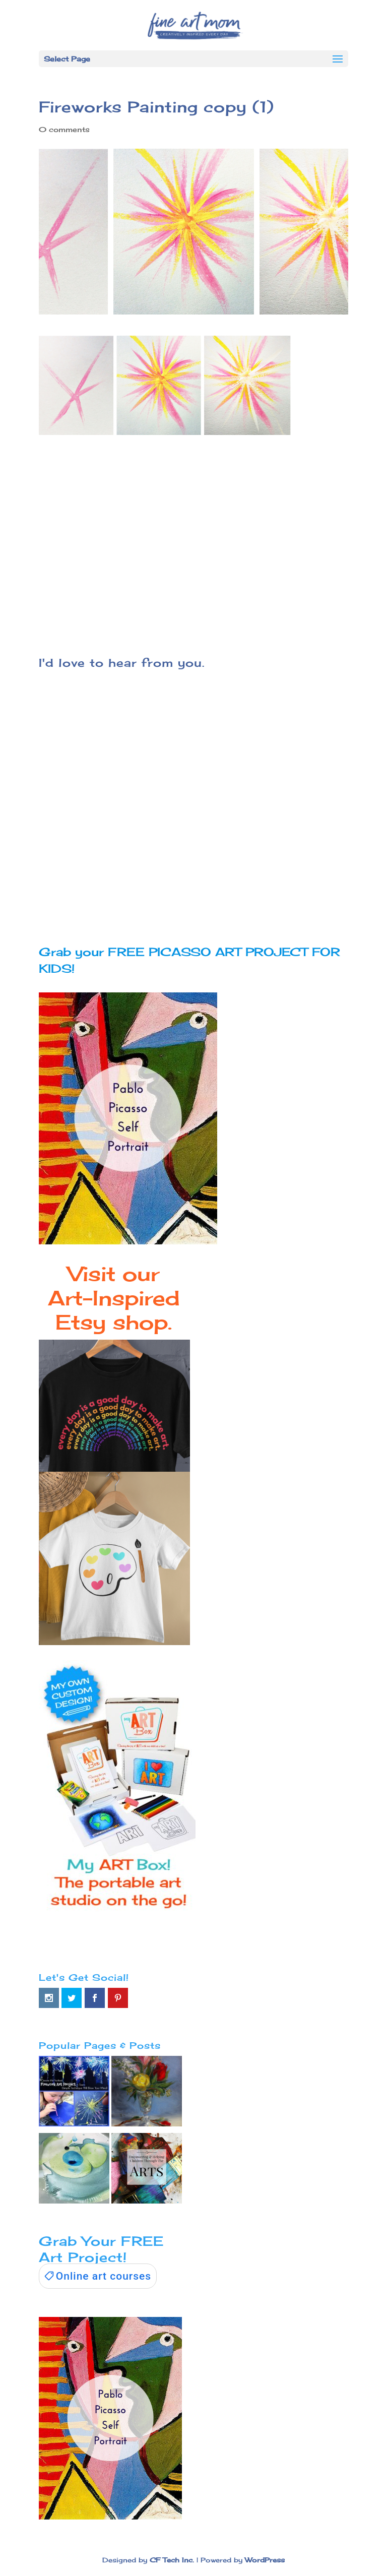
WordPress (265, 2560)
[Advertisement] (193, 539)
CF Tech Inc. (172, 2560)
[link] (98, 2276)
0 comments (64, 129)
